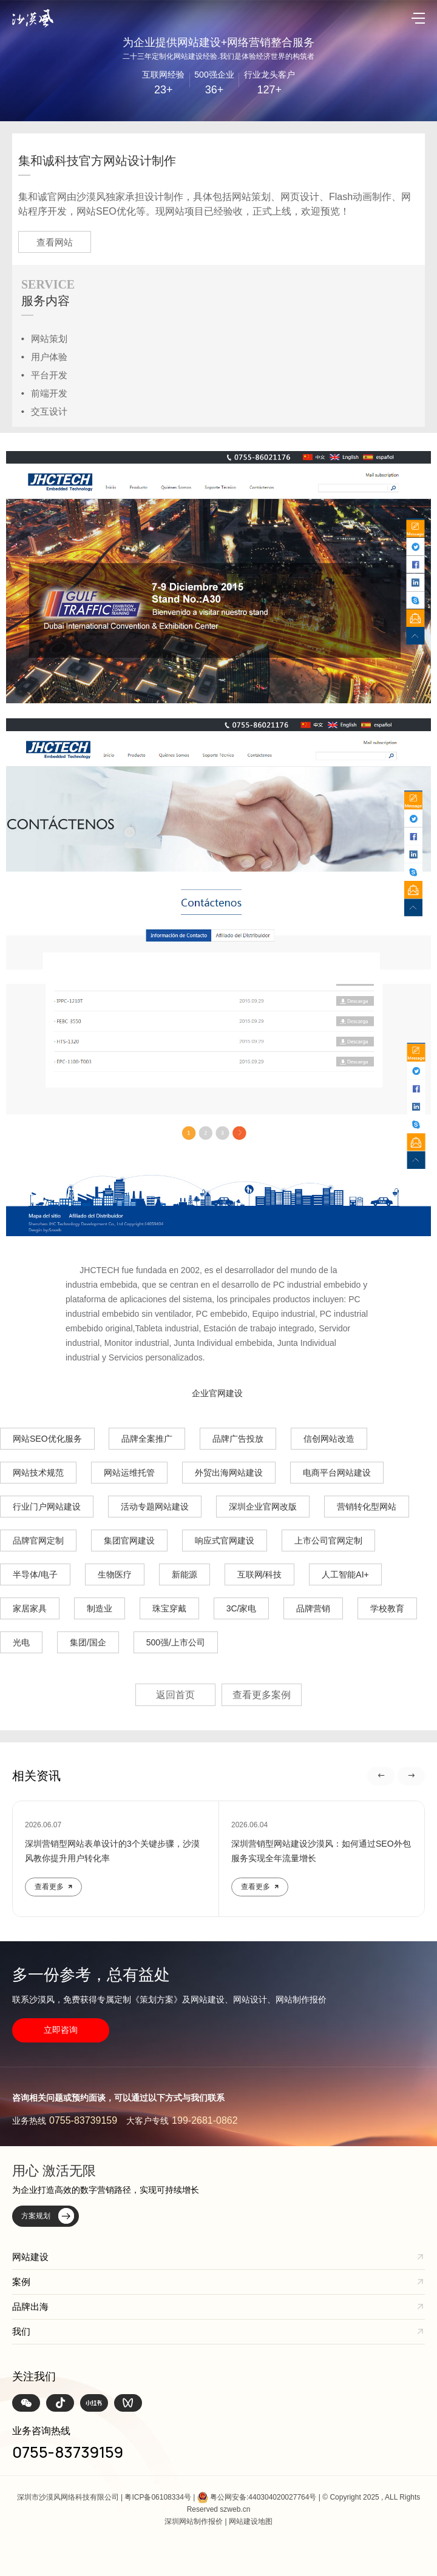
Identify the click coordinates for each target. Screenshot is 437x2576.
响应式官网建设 (224, 1540)
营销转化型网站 (366, 1506)
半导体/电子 (35, 1574)
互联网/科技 (259, 1574)
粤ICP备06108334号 (157, 2497)
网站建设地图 (251, 2521)
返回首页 (175, 1695)
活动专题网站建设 (155, 1506)
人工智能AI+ (345, 1574)
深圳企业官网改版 (263, 1506)
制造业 (99, 1608)
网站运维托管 (129, 1472)
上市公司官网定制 (328, 1540)
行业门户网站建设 (47, 1506)
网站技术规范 (38, 1472)
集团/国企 (88, 1642)
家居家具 (30, 1608)
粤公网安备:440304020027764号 (263, 2497)
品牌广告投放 (237, 1439)
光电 (21, 1642)
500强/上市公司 (175, 1642)
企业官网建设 (217, 1393)
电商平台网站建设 (337, 1472)
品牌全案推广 (146, 1439)
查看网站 (54, 242)
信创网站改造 (328, 1439)
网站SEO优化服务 (47, 1439)
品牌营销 (313, 1608)
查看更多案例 (261, 1695)
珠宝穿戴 (169, 1608)
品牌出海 (30, 2306)
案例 (21, 2282)
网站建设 (30, 2257)
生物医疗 (115, 1574)
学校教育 (387, 1608)
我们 (21, 2331)
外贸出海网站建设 (229, 1472)
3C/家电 (241, 1608)
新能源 (184, 1574)
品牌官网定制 (38, 1540)
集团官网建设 (129, 1540)
